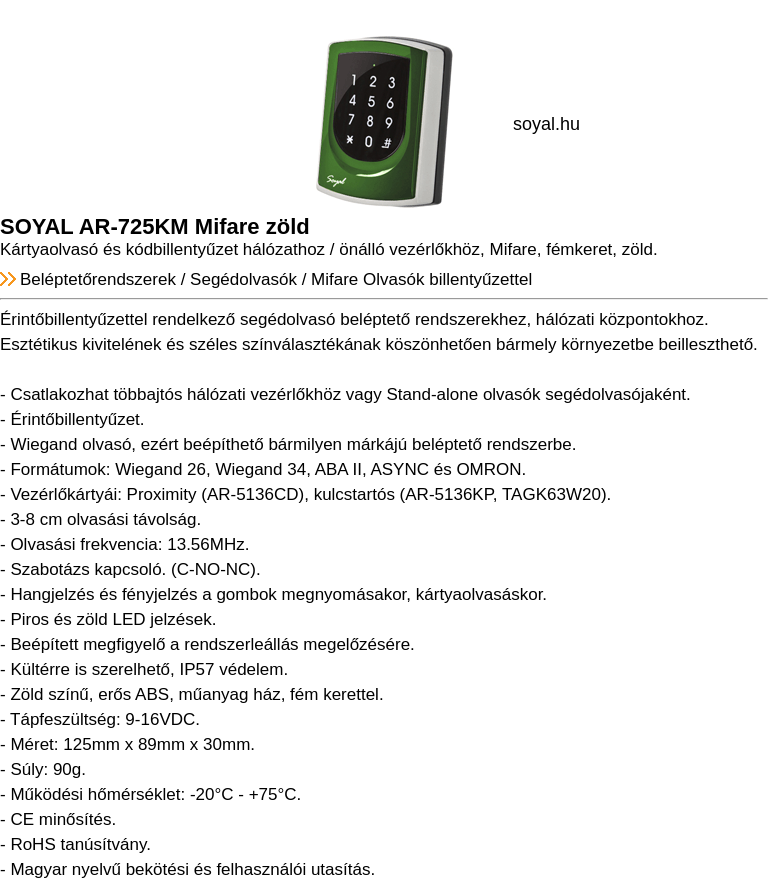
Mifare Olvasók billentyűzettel (421, 279)
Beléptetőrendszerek (98, 279)
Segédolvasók (243, 279)
